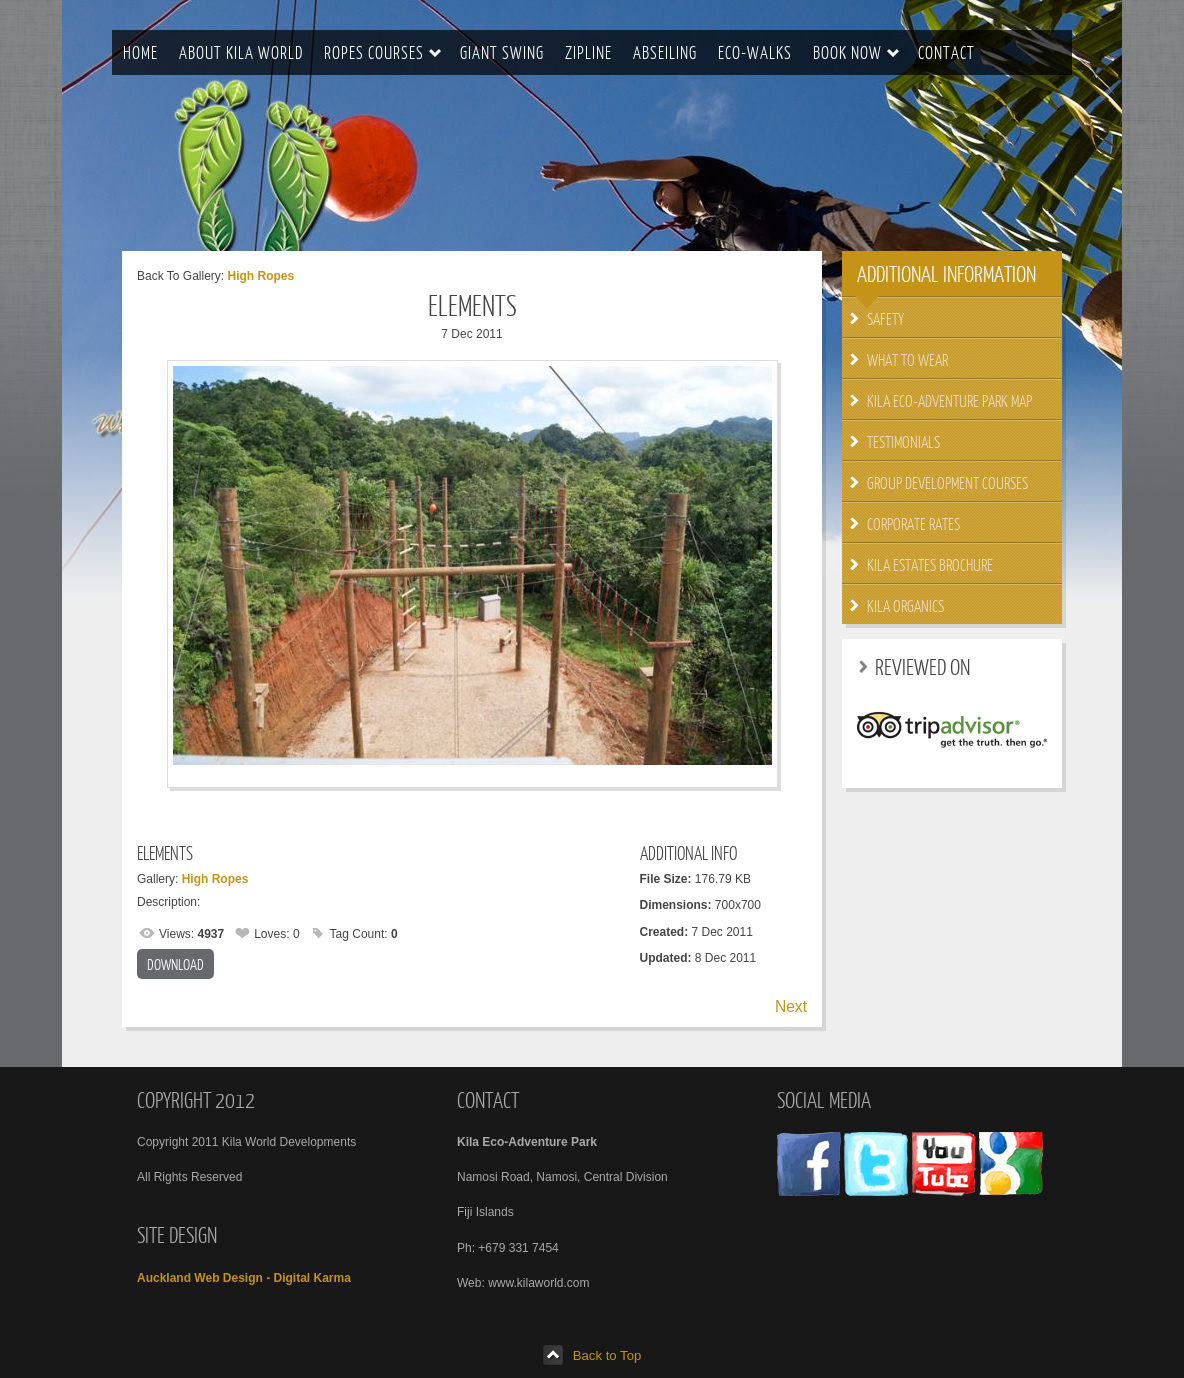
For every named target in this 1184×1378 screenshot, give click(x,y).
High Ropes (260, 276)
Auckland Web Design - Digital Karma (244, 1278)
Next (791, 1006)
